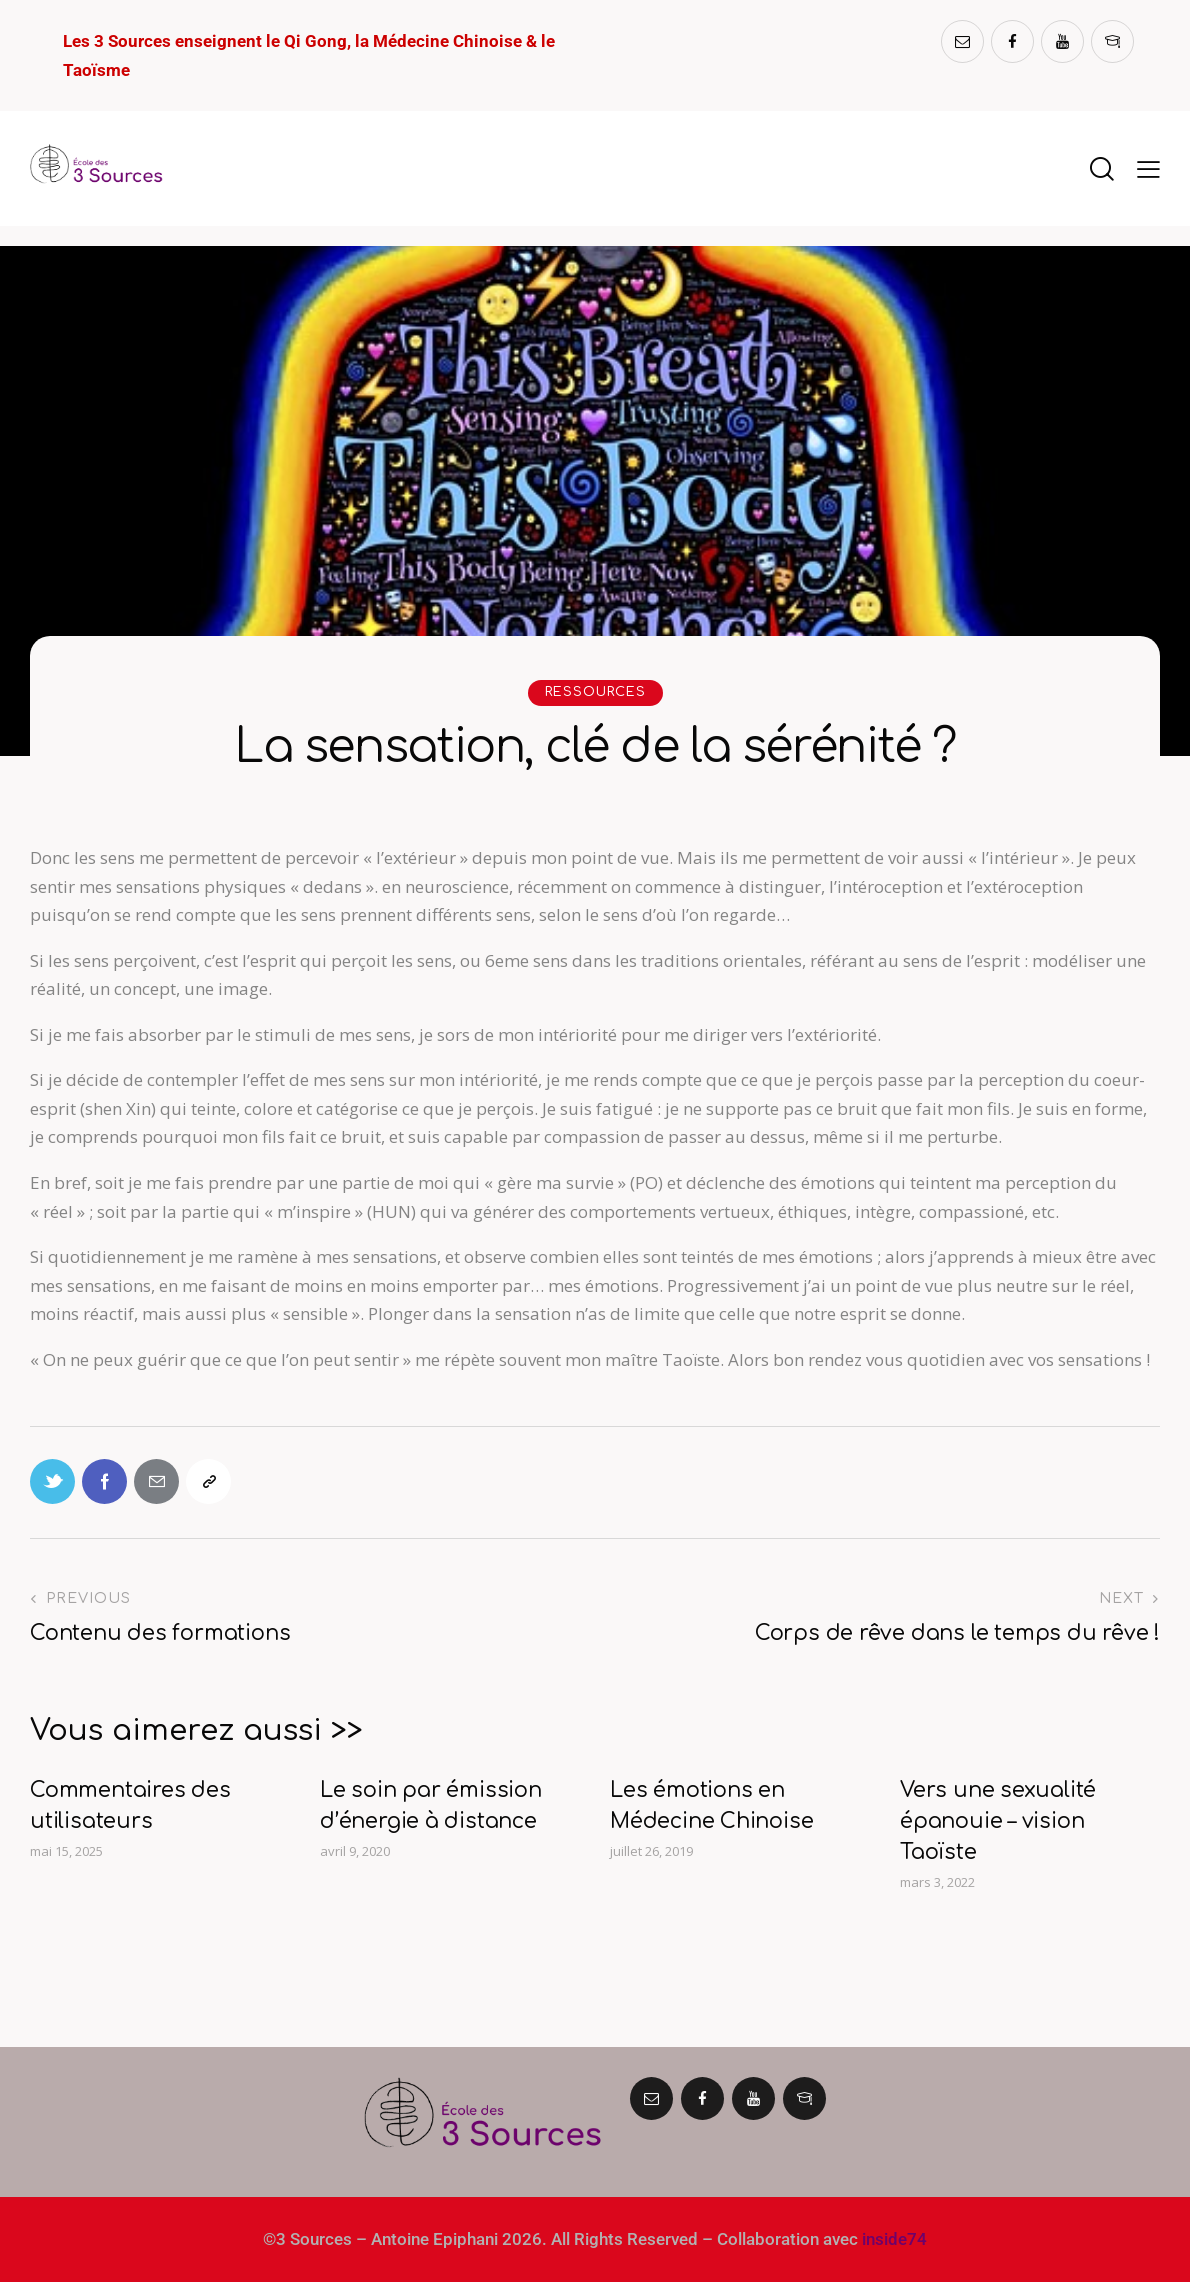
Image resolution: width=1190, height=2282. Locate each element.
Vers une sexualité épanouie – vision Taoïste (998, 1821)
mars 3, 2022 (937, 1882)
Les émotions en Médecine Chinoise (711, 1805)
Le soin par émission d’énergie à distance (431, 1805)
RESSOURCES (595, 692)
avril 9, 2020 (355, 1851)
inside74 (894, 2239)
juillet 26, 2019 (651, 1851)
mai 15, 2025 (66, 1851)
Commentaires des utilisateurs (130, 1805)
